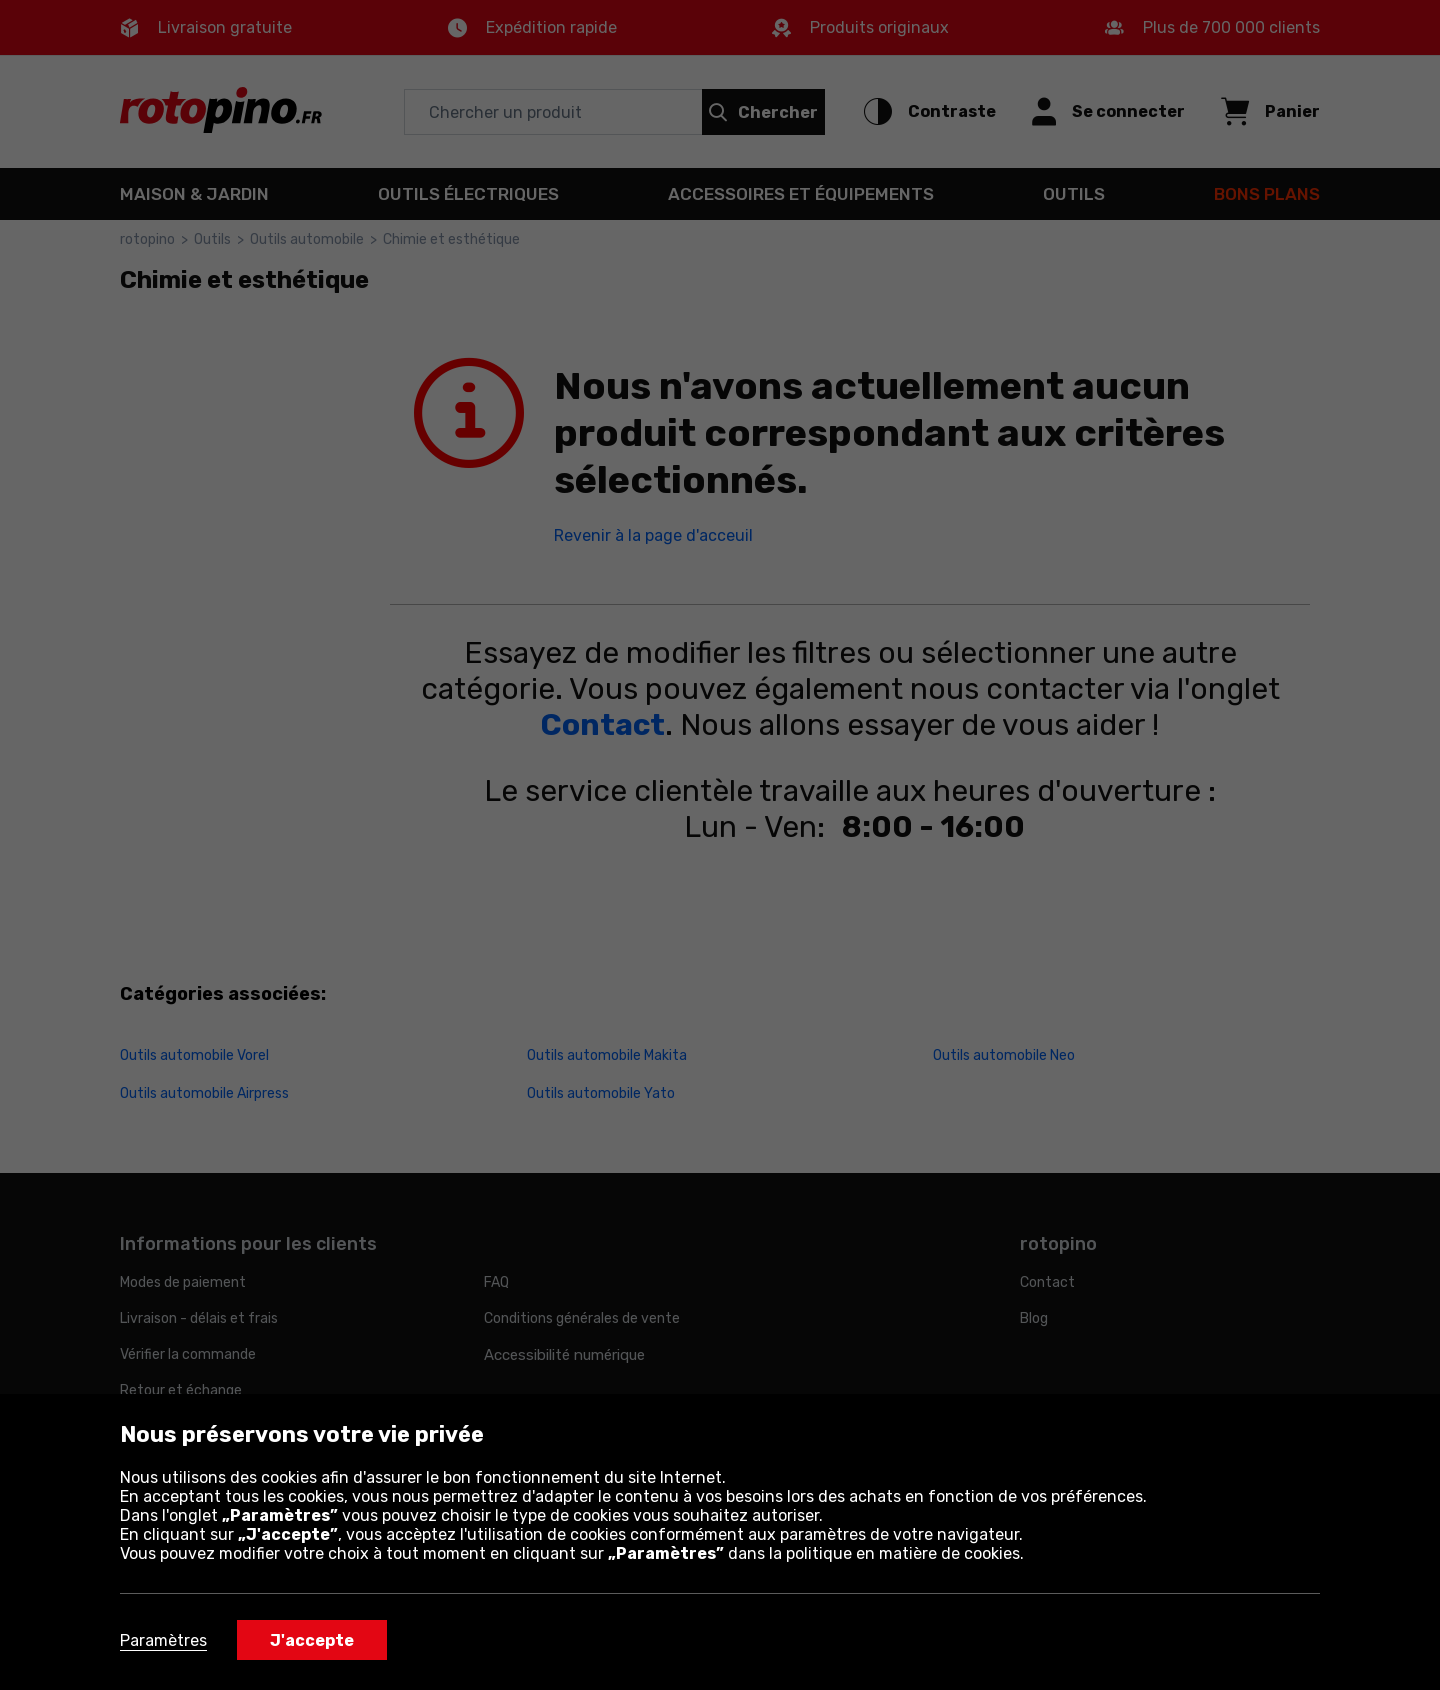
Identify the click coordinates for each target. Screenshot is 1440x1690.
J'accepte (312, 1640)
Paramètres (163, 1640)
